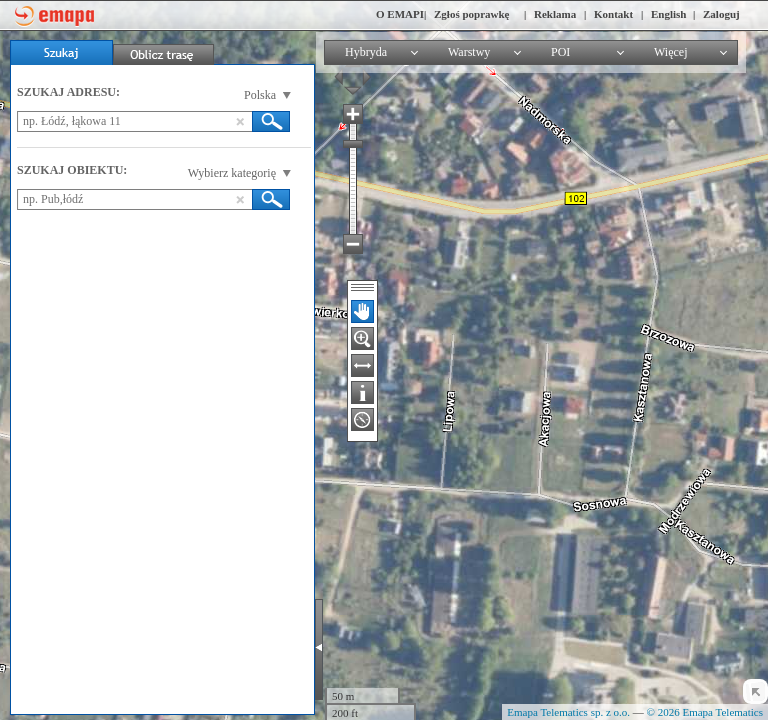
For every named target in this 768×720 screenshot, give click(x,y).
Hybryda (366, 52)
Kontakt (613, 14)
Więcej (671, 52)
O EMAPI (400, 14)
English (668, 14)
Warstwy (469, 52)
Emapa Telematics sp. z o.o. (568, 712)
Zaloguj (721, 14)
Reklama (555, 14)
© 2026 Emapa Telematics (705, 712)
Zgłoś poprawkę (472, 14)
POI (560, 52)
